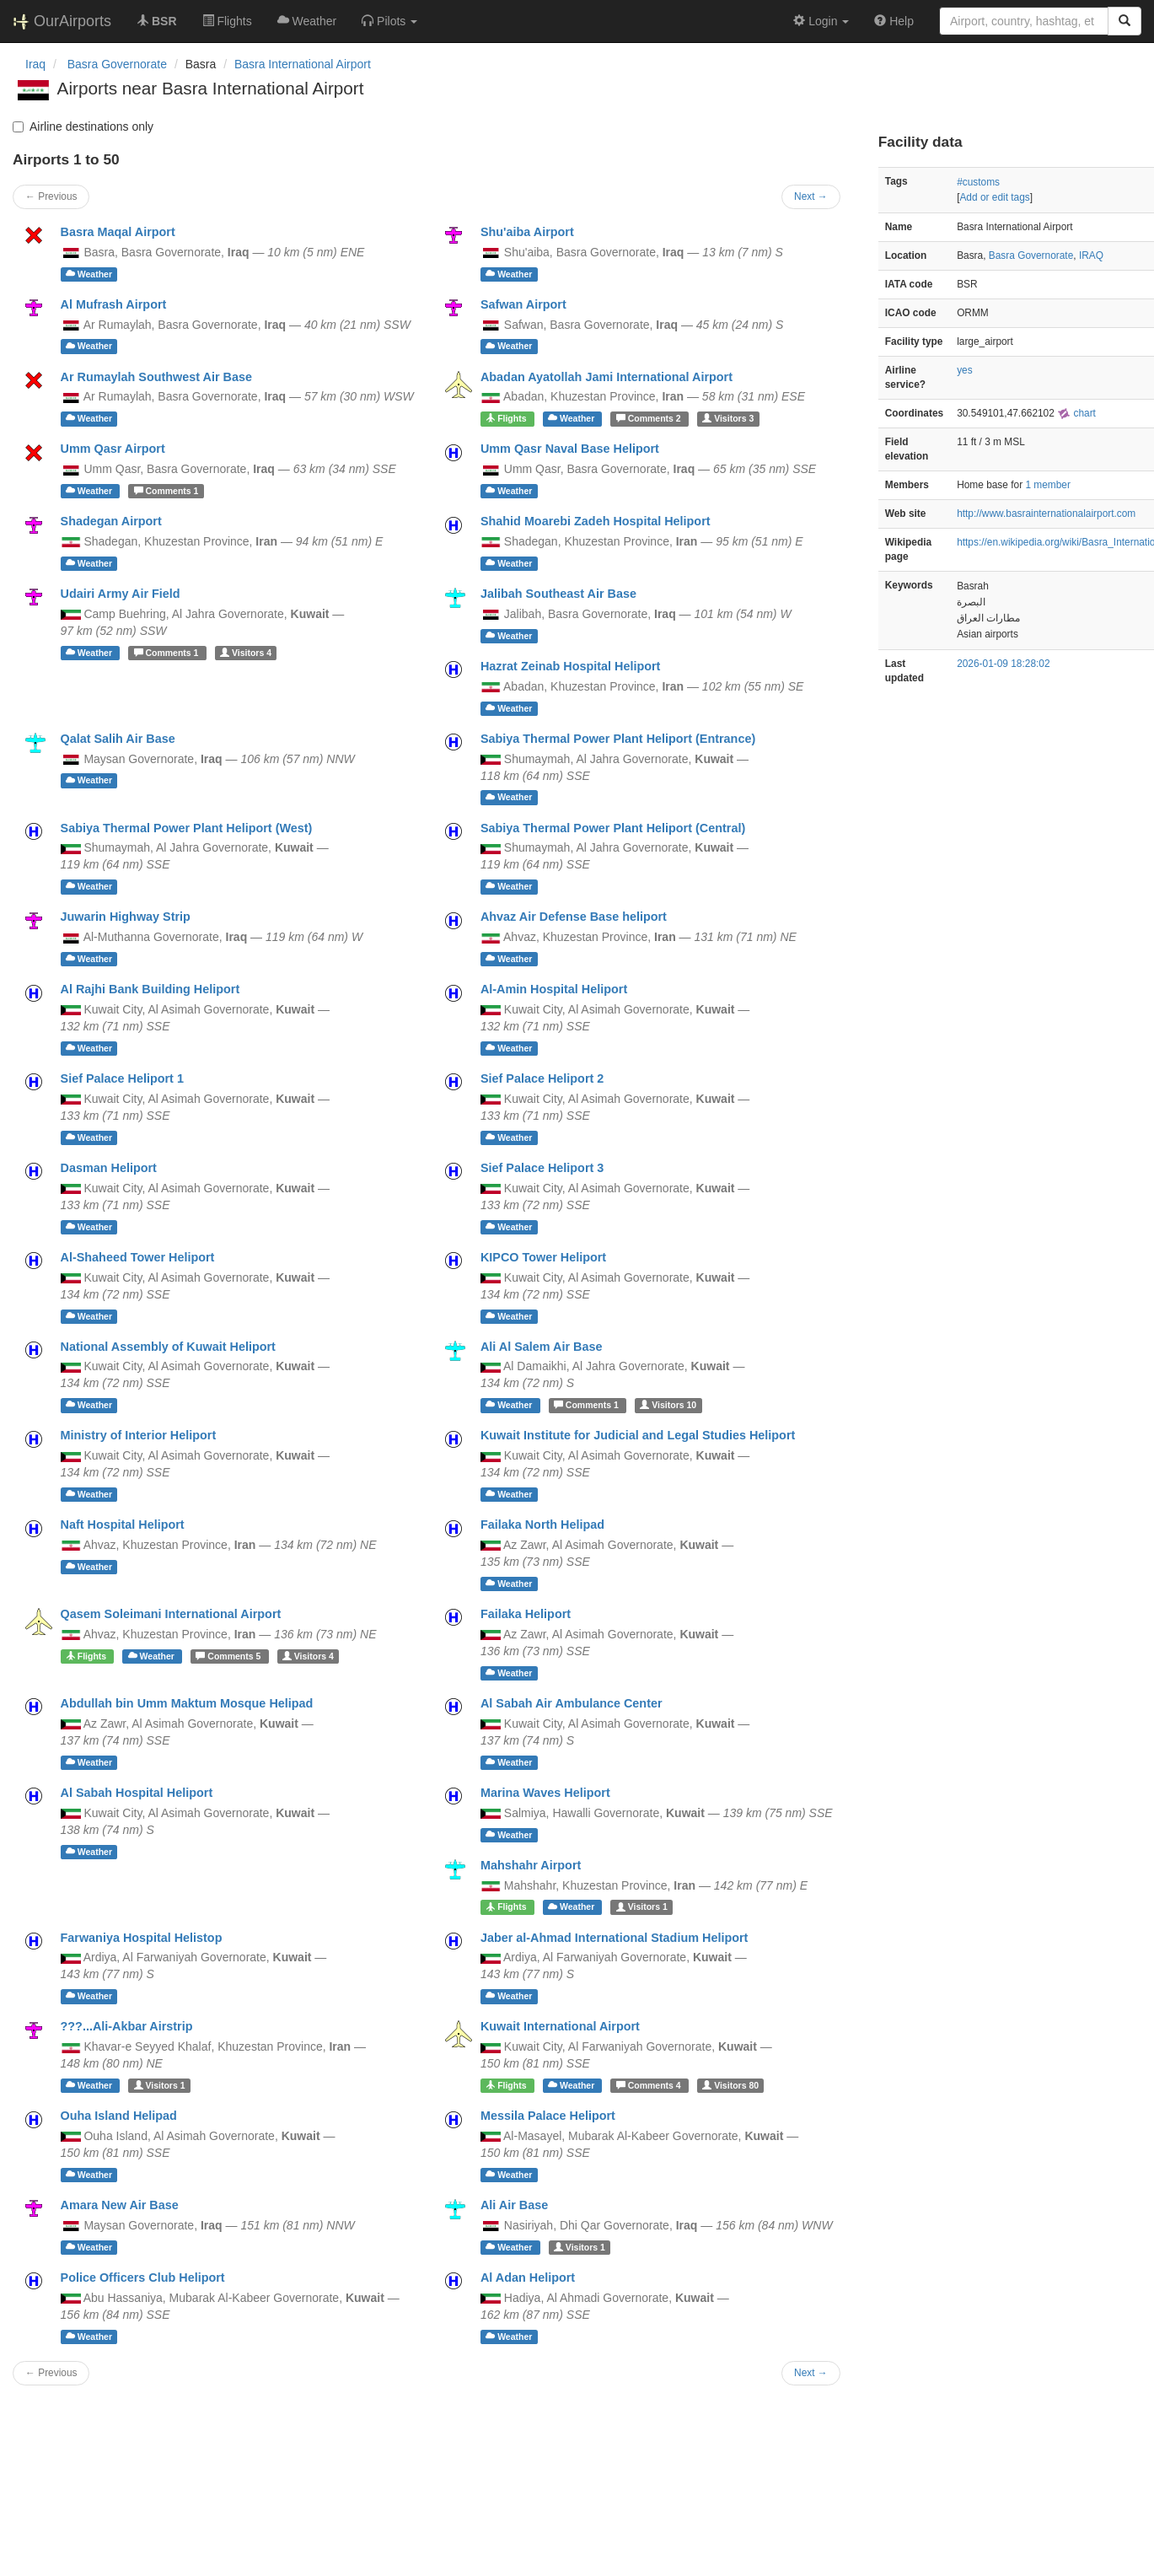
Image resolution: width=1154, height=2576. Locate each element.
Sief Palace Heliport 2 (542, 1078)
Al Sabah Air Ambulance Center (571, 1703)
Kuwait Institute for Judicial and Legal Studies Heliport (637, 1435)
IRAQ (1091, 255)
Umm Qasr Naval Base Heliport (569, 448)
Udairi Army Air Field (120, 593)
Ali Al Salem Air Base (541, 1346)
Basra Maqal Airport (118, 232)
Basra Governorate (1031, 255)
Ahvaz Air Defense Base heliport (573, 916)
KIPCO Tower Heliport (543, 1257)
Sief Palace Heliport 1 (122, 1078)
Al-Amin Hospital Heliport (553, 989)
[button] (389, 21)
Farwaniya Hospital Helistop (142, 1937)
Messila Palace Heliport (547, 2115)
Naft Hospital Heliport (123, 1524)
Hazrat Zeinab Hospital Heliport (570, 666)
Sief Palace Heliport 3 (542, 1168)
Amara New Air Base (120, 2205)
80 (730, 2085)
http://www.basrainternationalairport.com (1046, 513)
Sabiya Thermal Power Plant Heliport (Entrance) (617, 738)
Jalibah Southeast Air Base (558, 593)
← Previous (51, 196)
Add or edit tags (994, 197)
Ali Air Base (514, 2205)
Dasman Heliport (109, 1168)
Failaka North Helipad (542, 1524)
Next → (811, 196)
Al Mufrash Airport (114, 304)
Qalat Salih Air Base (118, 738)
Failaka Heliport (525, 1614)
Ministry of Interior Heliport (139, 1435)
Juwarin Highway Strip (126, 916)
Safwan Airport (523, 304)
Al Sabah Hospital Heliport (137, 1792)
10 (668, 1405)
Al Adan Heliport (527, 2277)
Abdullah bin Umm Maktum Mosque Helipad (187, 1703)
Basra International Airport (302, 64)
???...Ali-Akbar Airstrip (127, 2026)
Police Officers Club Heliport (143, 2277)
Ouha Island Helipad (119, 2115)
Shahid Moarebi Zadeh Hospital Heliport (595, 521)
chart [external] (1076, 413)
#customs (978, 182)
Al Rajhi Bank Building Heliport (150, 989)
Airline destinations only (83, 126)
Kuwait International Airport (560, 2026)
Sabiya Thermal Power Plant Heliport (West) (187, 828)
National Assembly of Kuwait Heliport (168, 1346)
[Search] (1124, 21)
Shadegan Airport (111, 521)
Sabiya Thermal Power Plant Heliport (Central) (612, 828)
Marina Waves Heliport (545, 1792)
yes (965, 370)
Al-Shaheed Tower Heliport (138, 1257)
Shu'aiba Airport (527, 232)
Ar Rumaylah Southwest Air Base (156, 377)
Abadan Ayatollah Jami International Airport (606, 377)
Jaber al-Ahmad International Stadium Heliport (614, 1937)
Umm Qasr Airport (113, 448)
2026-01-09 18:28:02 (1003, 664)
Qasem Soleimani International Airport (171, 1614)
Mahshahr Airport (530, 1865)
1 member (1048, 485)
